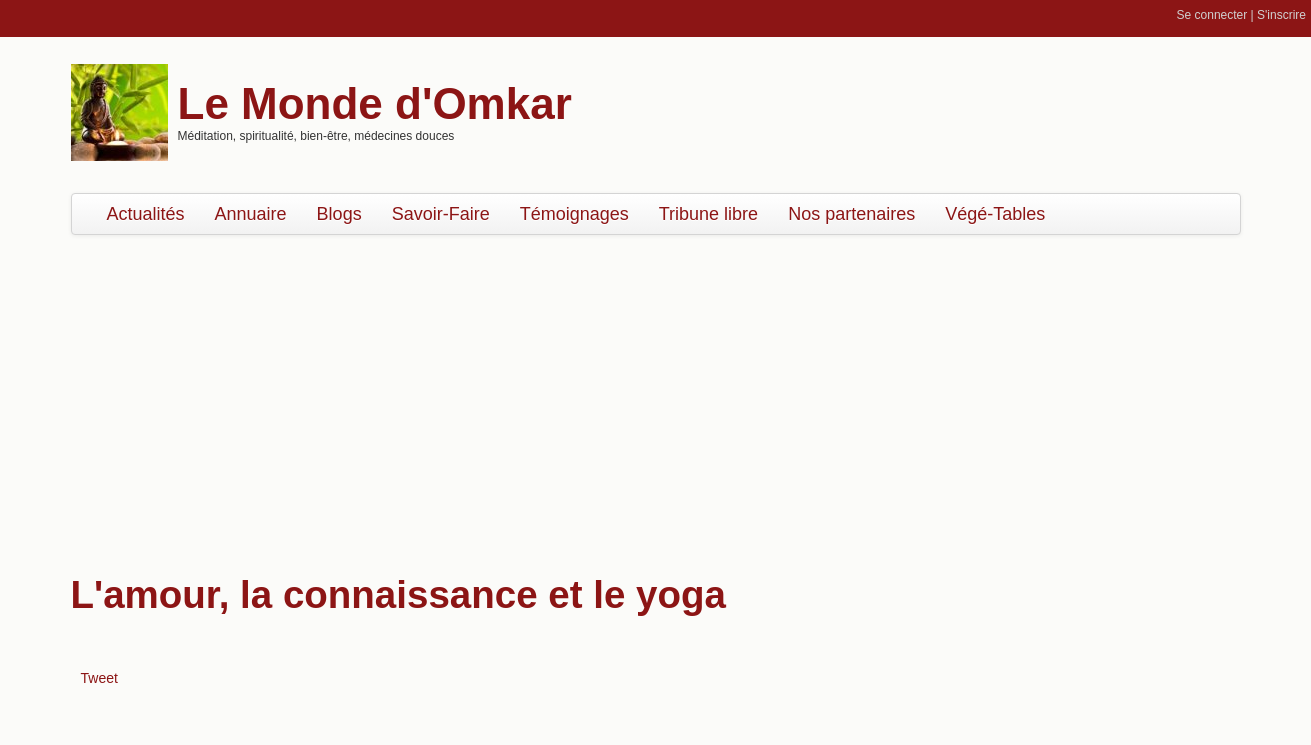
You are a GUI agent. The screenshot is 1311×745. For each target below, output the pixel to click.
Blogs (339, 214)
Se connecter (1212, 15)
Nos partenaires (851, 214)
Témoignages (574, 214)
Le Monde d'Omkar (375, 103)
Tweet (99, 678)
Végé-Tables (995, 214)
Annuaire (251, 214)
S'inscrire (1281, 15)
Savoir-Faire (441, 214)
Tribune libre (708, 214)
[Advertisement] (656, 395)
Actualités (146, 214)
